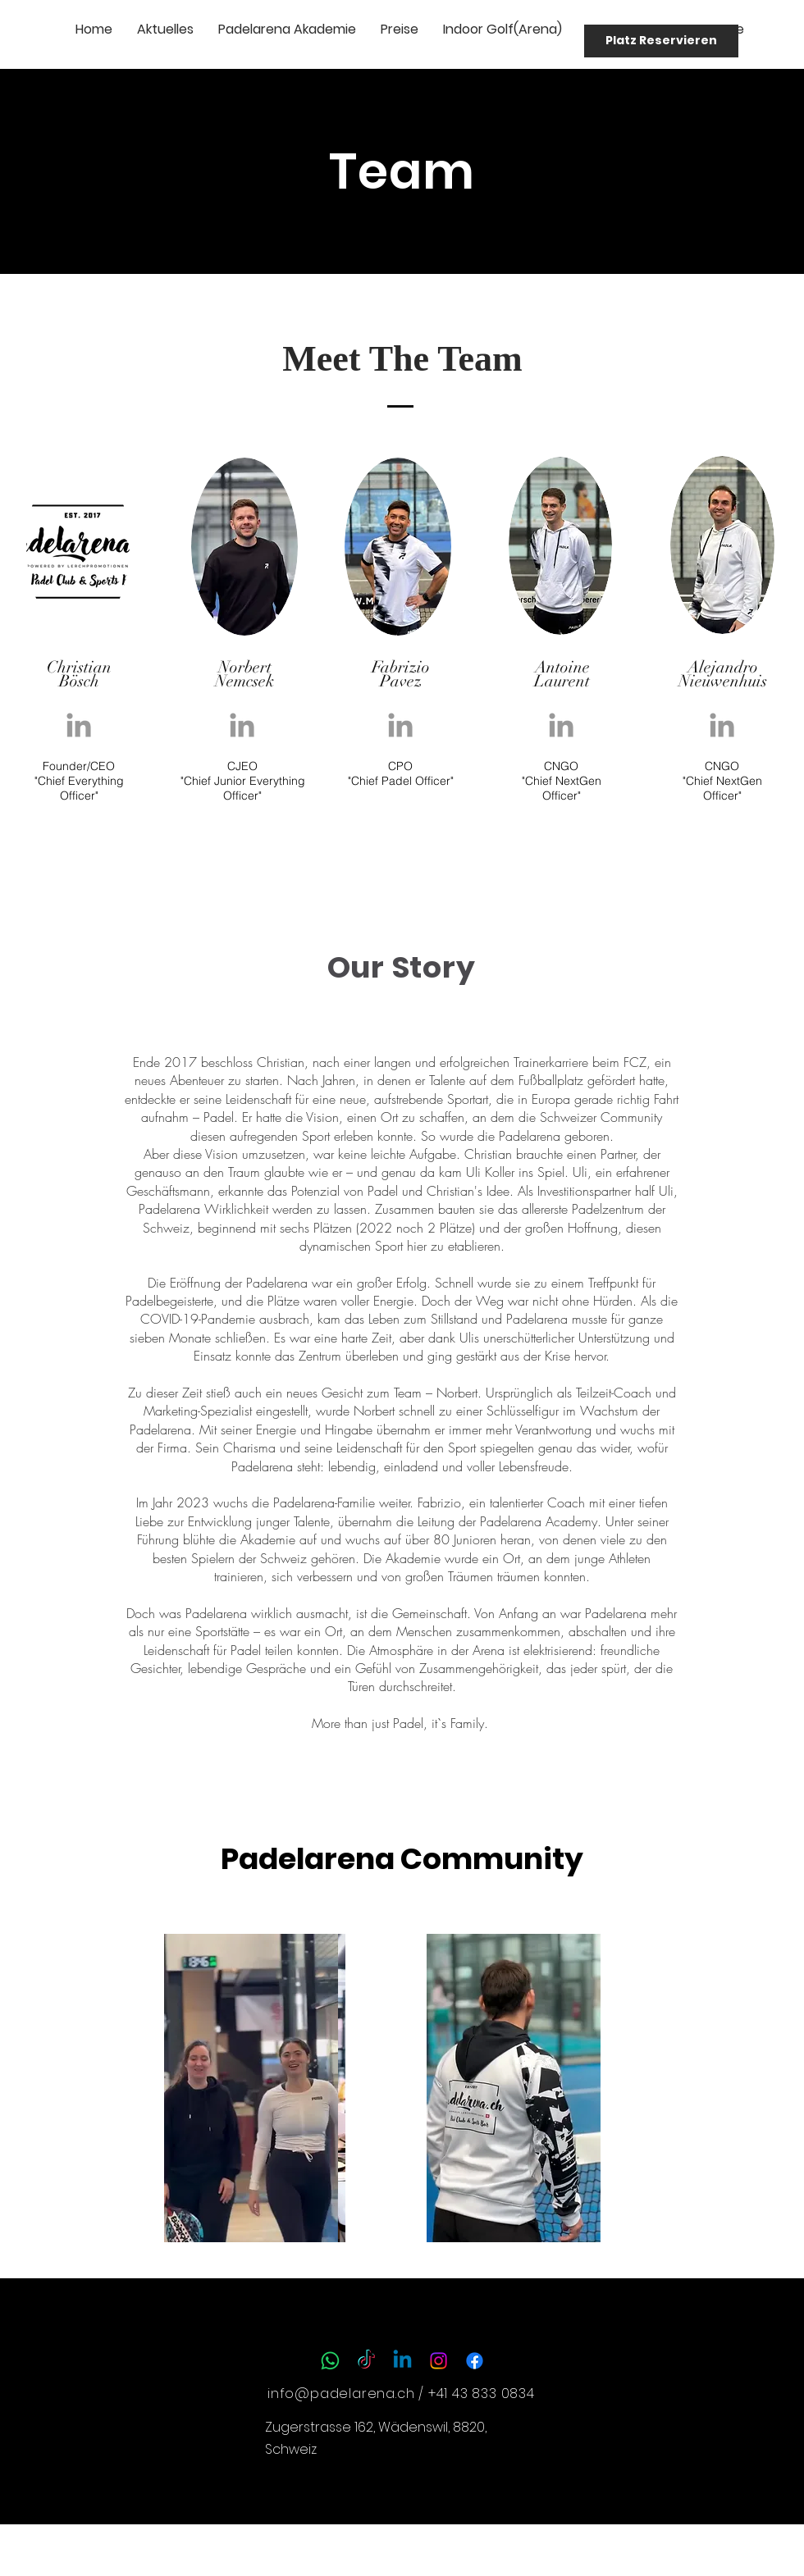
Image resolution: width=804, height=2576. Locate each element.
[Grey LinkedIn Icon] (79, 725)
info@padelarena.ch (340, 2393)
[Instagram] (438, 2361)
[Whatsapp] (330, 2361)
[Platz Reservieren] (661, 41)
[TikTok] (366, 2361)
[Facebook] (475, 2361)
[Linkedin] (402, 2361)
